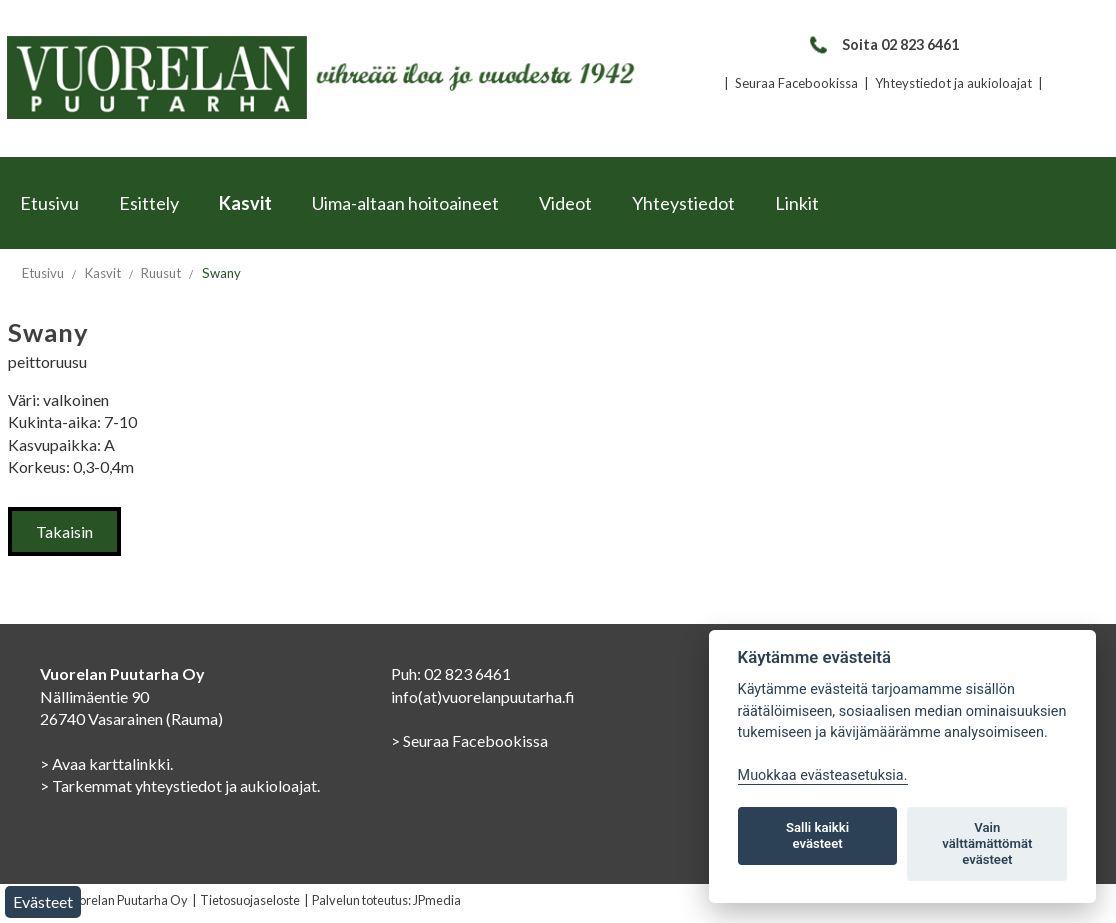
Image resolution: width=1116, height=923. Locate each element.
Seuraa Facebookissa (796, 83)
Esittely (149, 203)
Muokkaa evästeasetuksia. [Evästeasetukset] (823, 775)
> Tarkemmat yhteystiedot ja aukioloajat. (180, 785)
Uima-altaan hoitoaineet (405, 203)
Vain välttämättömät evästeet (987, 843)
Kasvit (245, 203)
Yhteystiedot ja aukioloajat (953, 83)
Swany (221, 273)
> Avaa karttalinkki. (106, 763)
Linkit (797, 203)
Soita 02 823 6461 (883, 44)
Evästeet (43, 901)
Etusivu (49, 203)
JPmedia (437, 900)
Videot (565, 203)
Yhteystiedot (683, 203)
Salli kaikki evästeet (817, 835)
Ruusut (161, 273)
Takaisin (64, 531)
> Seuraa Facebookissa (469, 740)
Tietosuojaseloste (250, 900)
